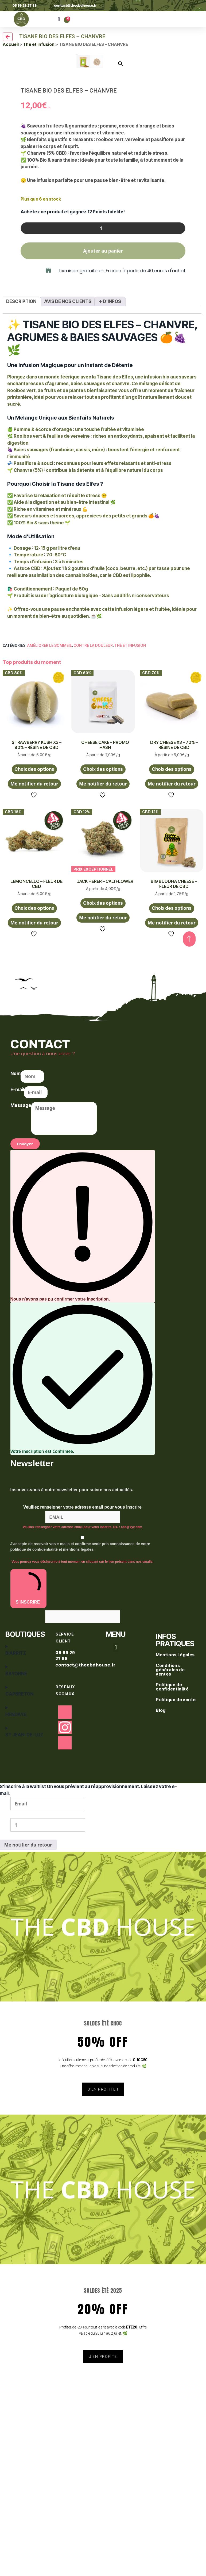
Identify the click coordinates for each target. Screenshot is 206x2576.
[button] (59, 19)
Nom (15, 1291)
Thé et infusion (39, 44)
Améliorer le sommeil (49, 862)
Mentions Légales (176, 1872)
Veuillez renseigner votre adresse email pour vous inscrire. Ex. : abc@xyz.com (82, 1744)
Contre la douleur (93, 862)
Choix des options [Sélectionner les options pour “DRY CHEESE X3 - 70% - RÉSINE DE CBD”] (172, 987)
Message (20, 1323)
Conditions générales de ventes (170, 1887)
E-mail (17, 1307)
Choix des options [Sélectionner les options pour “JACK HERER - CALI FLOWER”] (103, 1120)
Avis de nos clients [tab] (67, 518)
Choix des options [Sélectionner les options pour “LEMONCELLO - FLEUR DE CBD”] (34, 1126)
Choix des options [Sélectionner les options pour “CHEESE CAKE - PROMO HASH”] (103, 987)
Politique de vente (176, 1917)
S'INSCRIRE (28, 1805)
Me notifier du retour (34, 1001)
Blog (161, 1927)
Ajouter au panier (103, 468)
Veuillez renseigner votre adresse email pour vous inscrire (82, 1724)
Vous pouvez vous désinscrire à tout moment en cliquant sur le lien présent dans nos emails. (82, 1779)
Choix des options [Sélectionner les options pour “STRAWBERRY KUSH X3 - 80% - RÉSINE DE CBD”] (34, 987)
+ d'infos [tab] (110, 518)
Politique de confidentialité (172, 1904)
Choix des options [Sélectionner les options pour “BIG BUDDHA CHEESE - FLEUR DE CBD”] (172, 1126)
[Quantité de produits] (103, 446)
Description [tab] (21, 518)
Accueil (11, 44)
